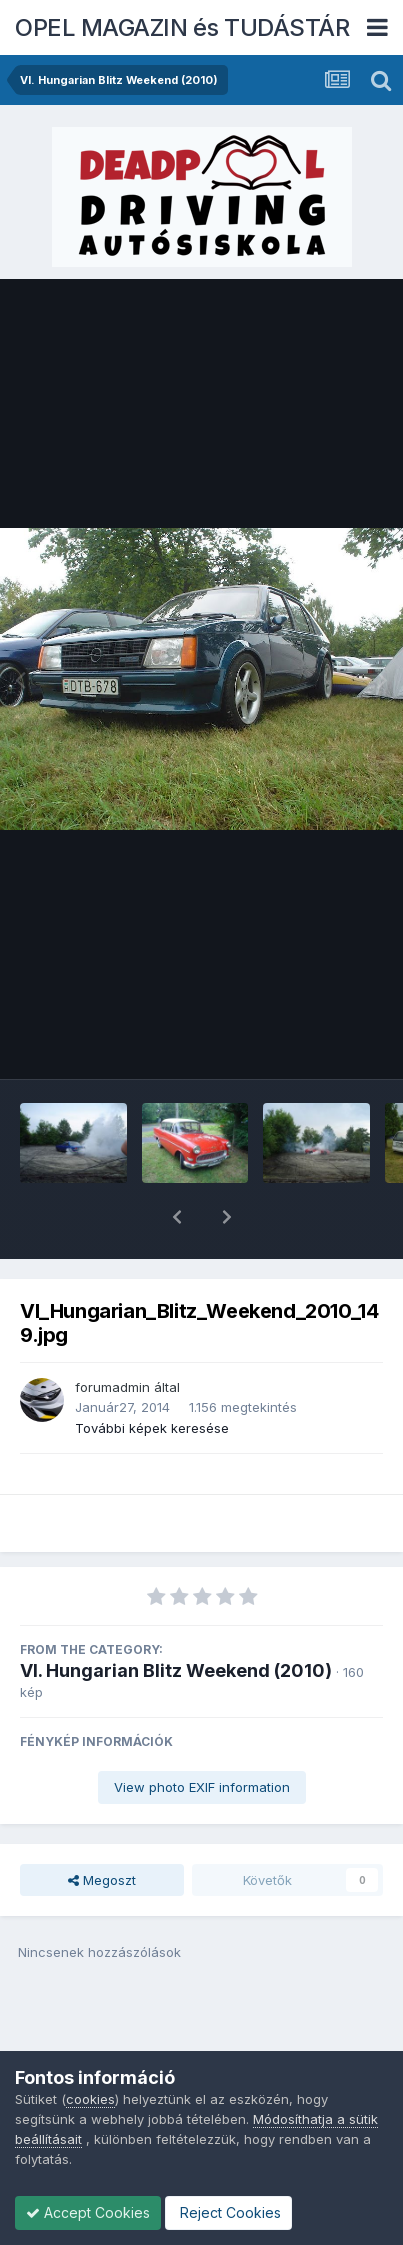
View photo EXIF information (202, 1735)
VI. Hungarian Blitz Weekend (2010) (176, 1618)
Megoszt (102, 1828)
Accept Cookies (88, 2212)
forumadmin (112, 1335)
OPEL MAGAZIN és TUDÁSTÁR (182, 27)
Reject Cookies (228, 2212)
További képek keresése (152, 1376)
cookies (90, 2099)
